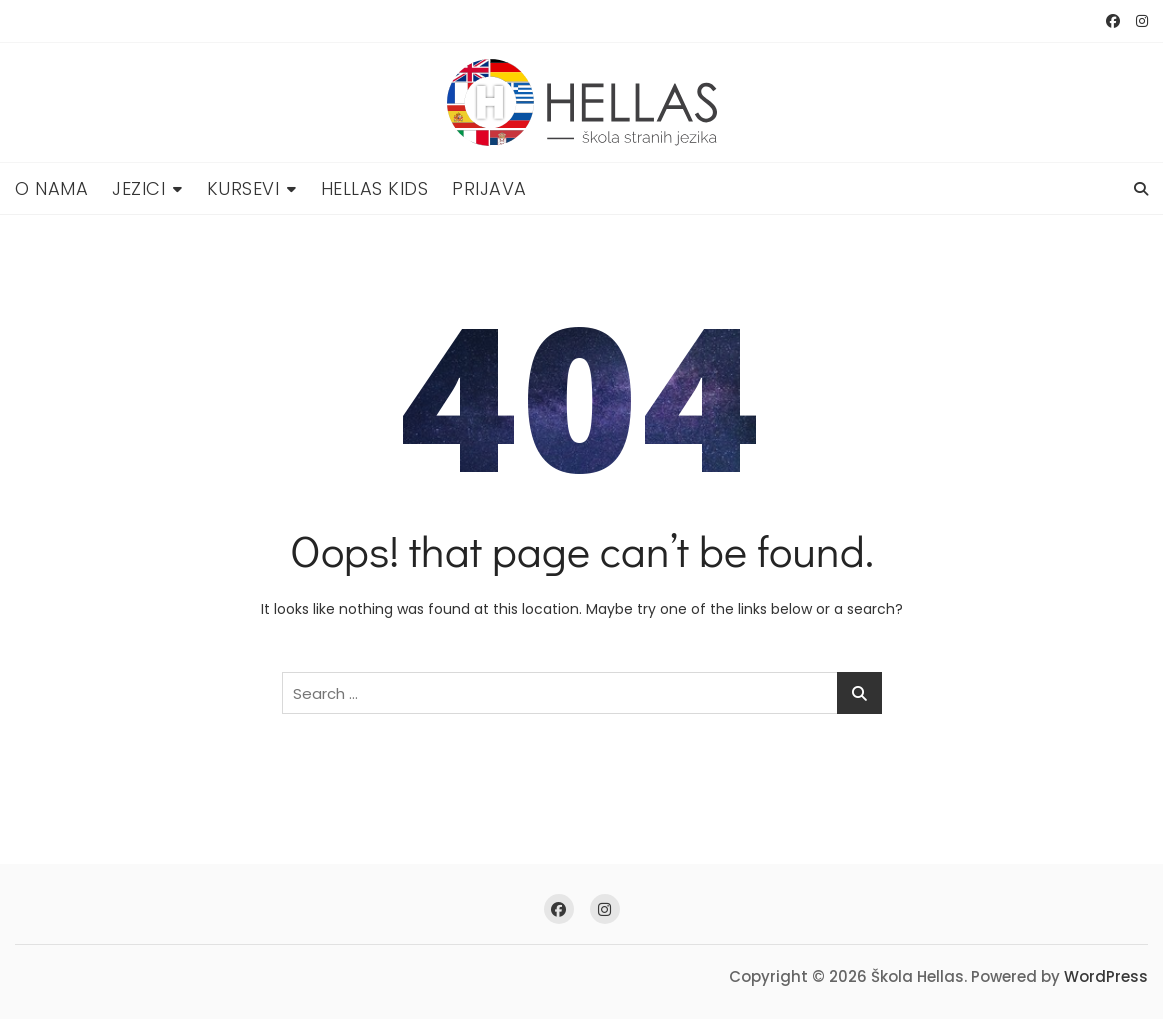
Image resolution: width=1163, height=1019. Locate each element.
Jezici (138, 188)
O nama (51, 188)
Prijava (489, 188)
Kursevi (243, 188)
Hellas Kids (375, 188)
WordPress (1106, 976)
